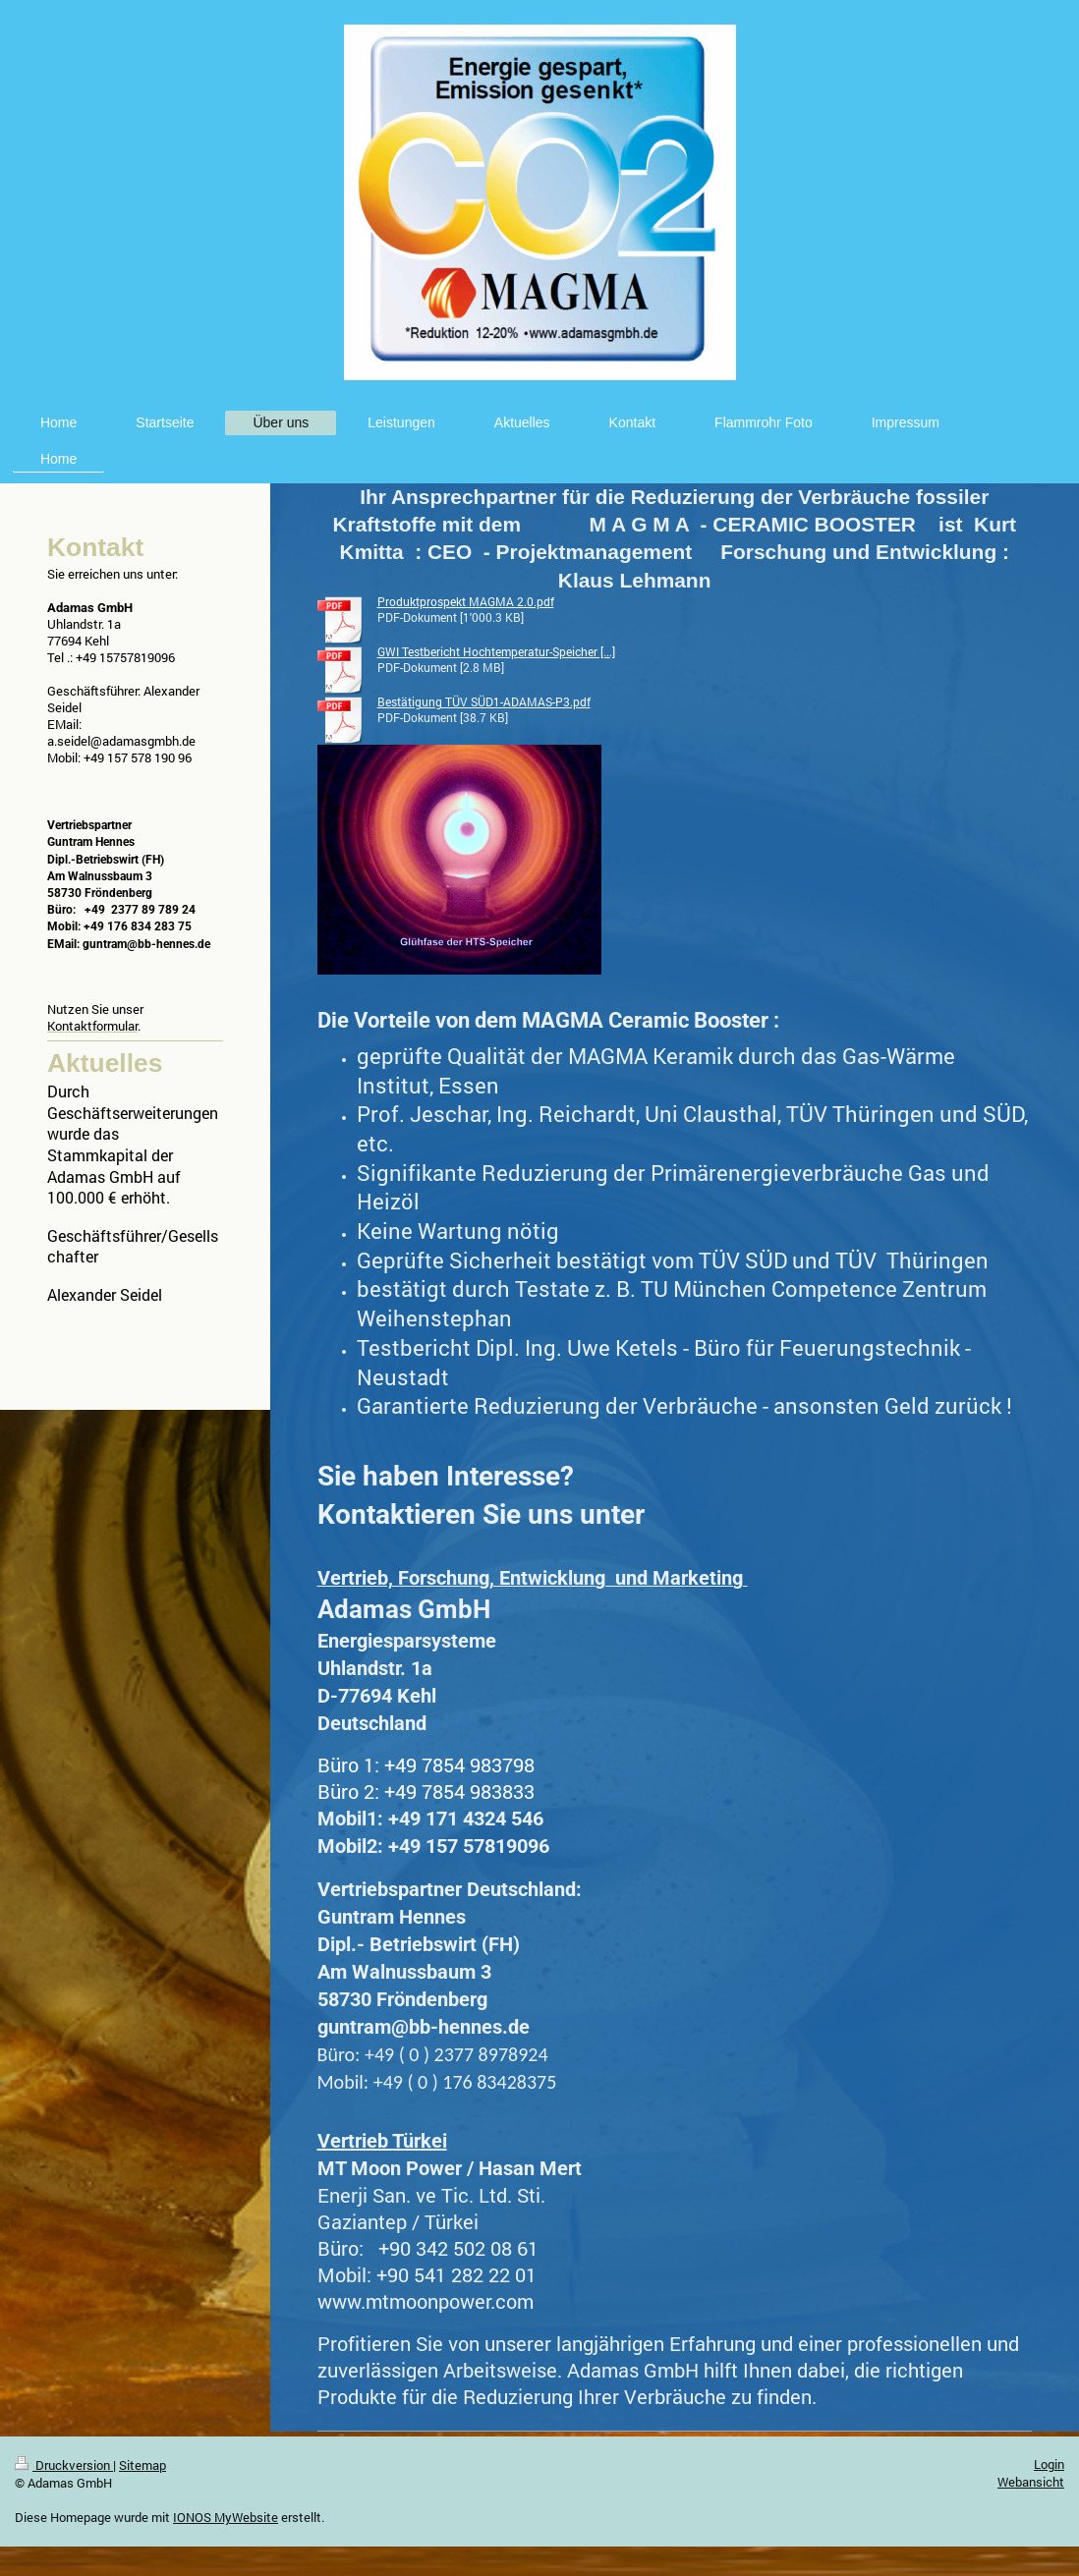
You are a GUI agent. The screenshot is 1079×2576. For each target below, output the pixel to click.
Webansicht (1030, 2482)
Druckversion (64, 2465)
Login (1049, 2464)
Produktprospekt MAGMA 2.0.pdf (465, 601)
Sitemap (142, 2465)
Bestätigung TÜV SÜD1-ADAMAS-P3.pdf (484, 702)
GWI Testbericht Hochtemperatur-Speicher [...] (496, 651)
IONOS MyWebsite (225, 2517)
